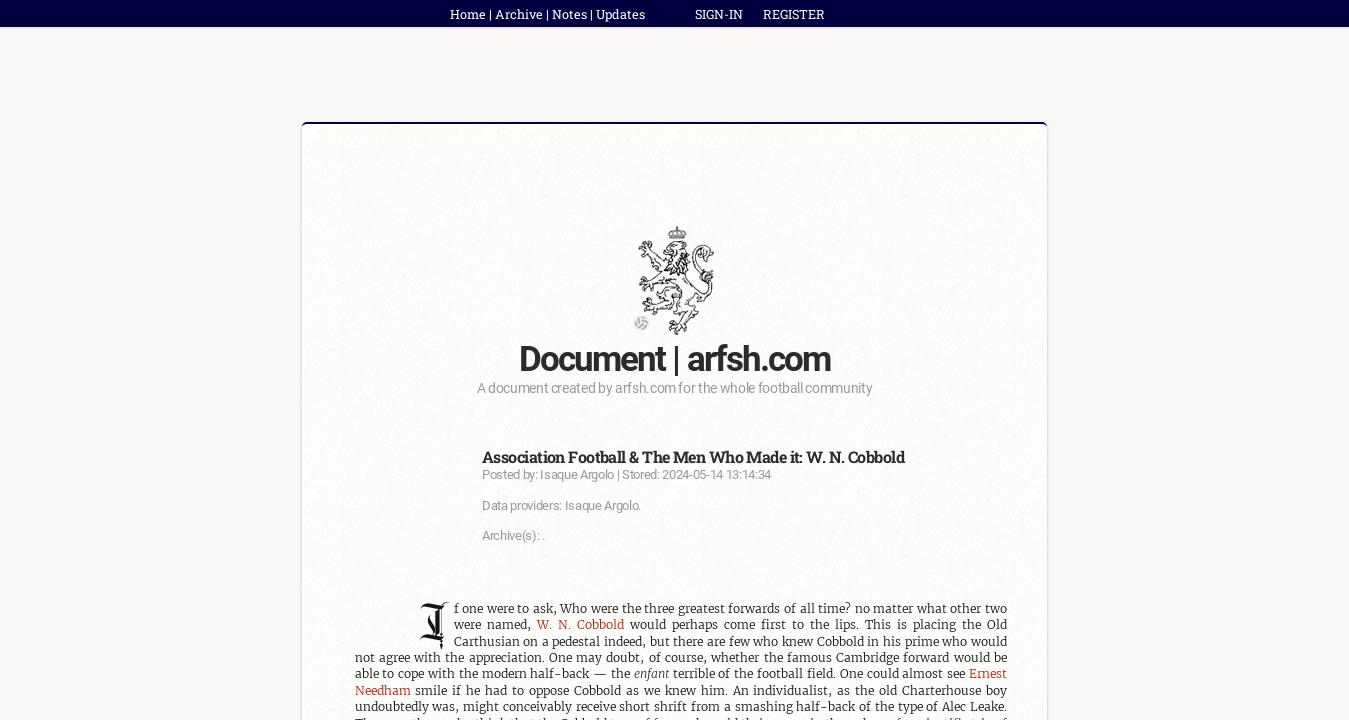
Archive (519, 14)
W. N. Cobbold (580, 624)
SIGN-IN (719, 14)
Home (468, 14)
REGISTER (794, 14)
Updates (620, 14)
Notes (569, 14)
